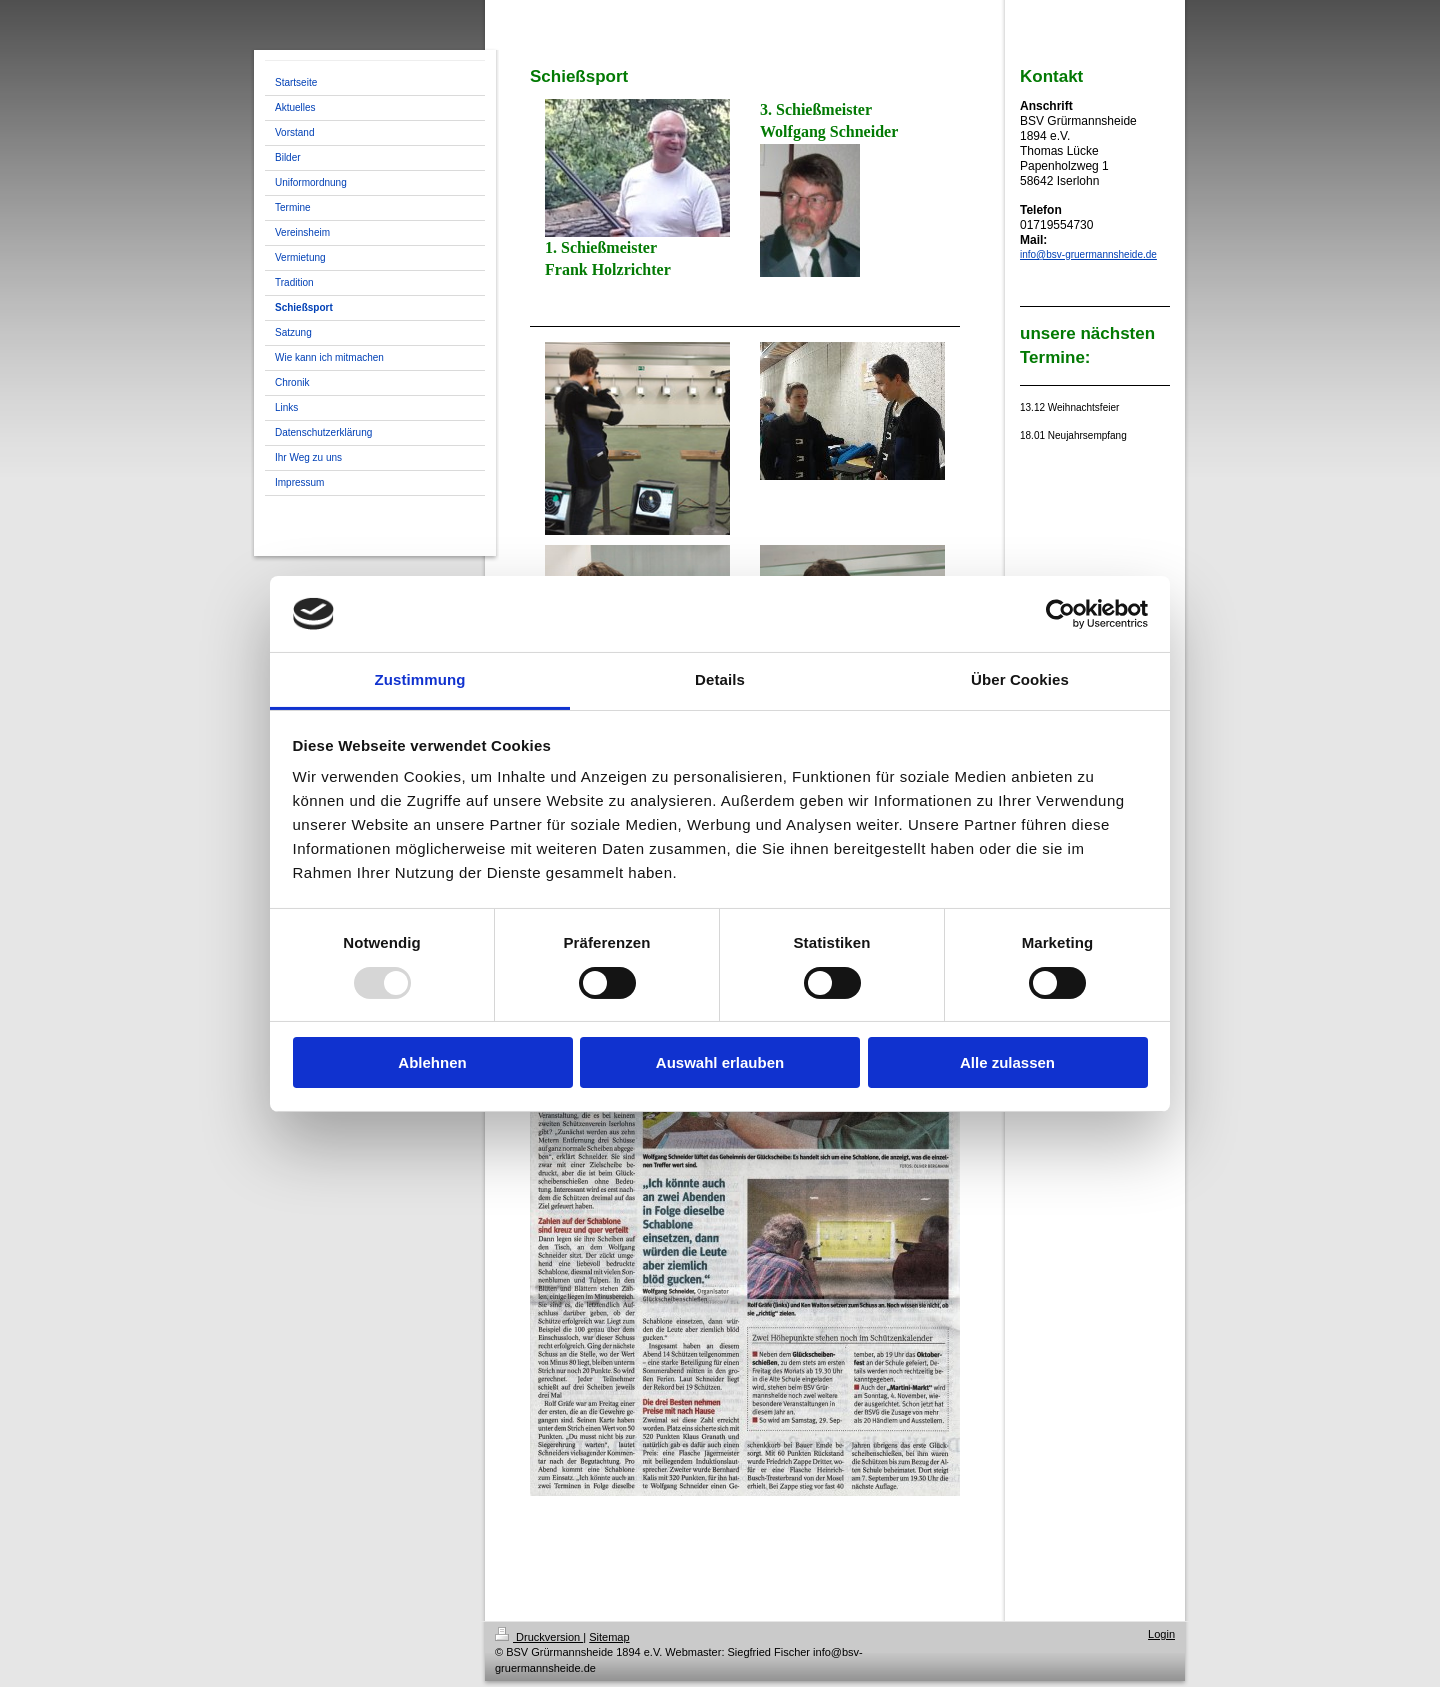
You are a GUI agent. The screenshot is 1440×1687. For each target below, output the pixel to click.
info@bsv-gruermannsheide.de (1088, 254)
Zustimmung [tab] (420, 679)
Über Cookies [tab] (1020, 679)
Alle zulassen (1007, 1062)
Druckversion (539, 1637)
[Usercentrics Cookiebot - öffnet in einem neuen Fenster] (1060, 614)
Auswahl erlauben (720, 1062)
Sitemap (609, 1637)
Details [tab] (720, 679)
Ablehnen (432, 1062)
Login (1161, 1634)
